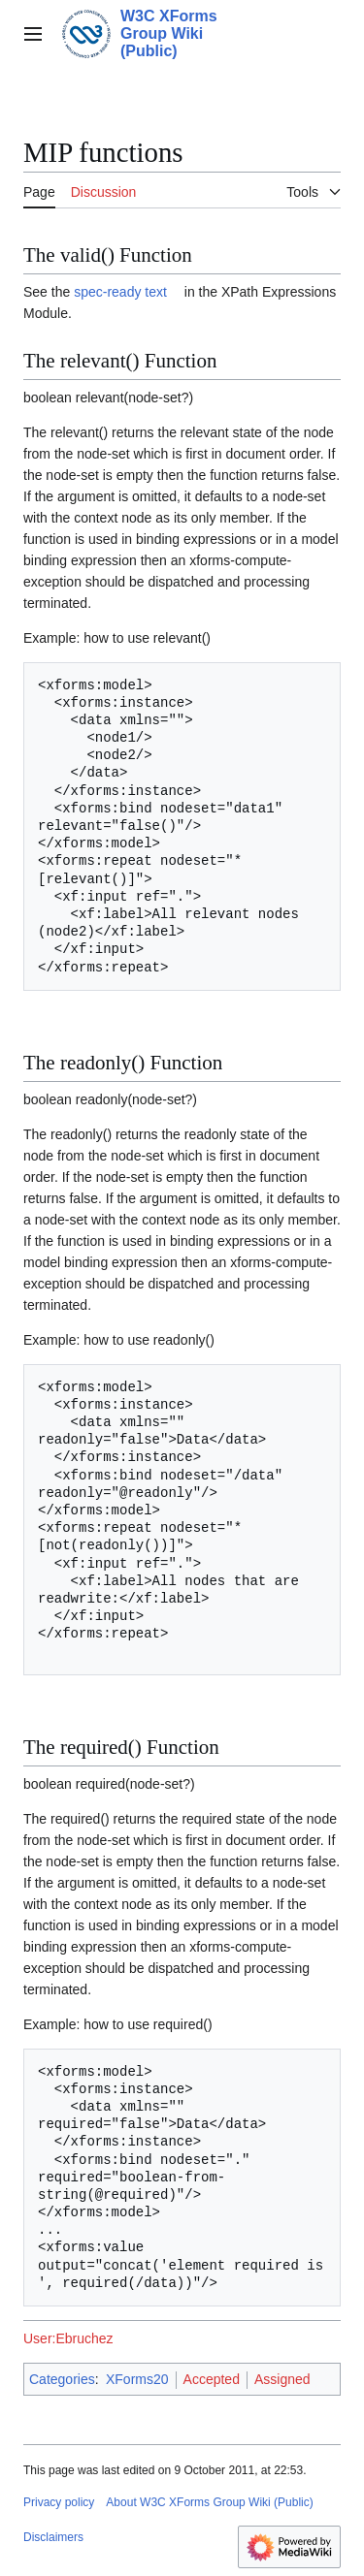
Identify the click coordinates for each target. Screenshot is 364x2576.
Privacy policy (58, 2502)
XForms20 (137, 2379)
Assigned (282, 2379)
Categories (62, 2379)
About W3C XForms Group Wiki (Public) (209, 2502)
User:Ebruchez (68, 2338)
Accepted (211, 2379)
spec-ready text (120, 292)
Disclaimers (53, 2537)
